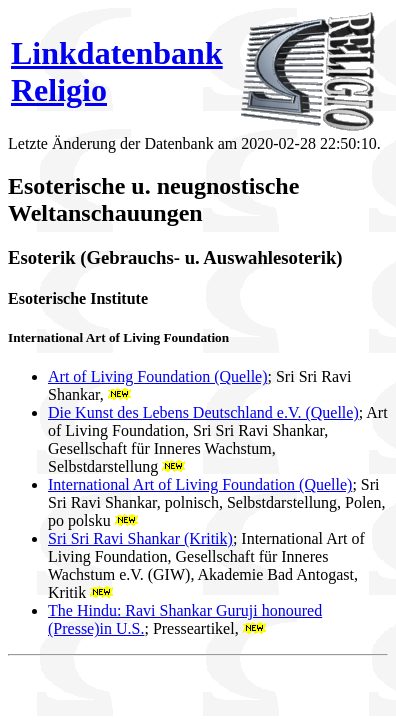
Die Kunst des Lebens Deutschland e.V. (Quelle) (203, 412)
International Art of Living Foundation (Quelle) (200, 484)
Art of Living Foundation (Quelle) (158, 376)
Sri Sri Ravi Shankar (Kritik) (140, 538)
